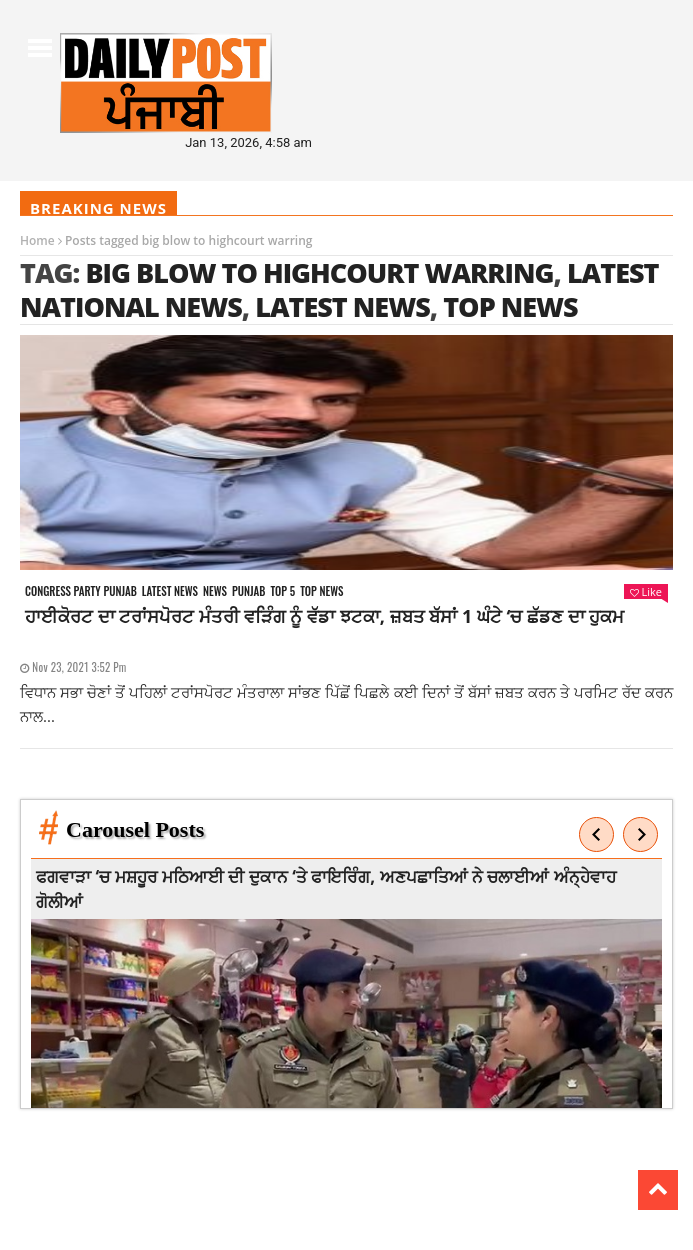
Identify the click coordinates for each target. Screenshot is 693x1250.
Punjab (248, 591)
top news (510, 306)
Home (37, 240)
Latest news (170, 591)
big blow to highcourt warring (319, 272)
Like (646, 591)
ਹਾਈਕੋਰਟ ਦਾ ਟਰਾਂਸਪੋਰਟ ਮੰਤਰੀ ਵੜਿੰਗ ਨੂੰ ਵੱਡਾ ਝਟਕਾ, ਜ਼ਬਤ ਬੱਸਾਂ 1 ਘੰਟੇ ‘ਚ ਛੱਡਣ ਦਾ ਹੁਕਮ (324, 616)
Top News (321, 591)
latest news (342, 306)
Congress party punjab (81, 591)
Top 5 (282, 591)
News (215, 591)
